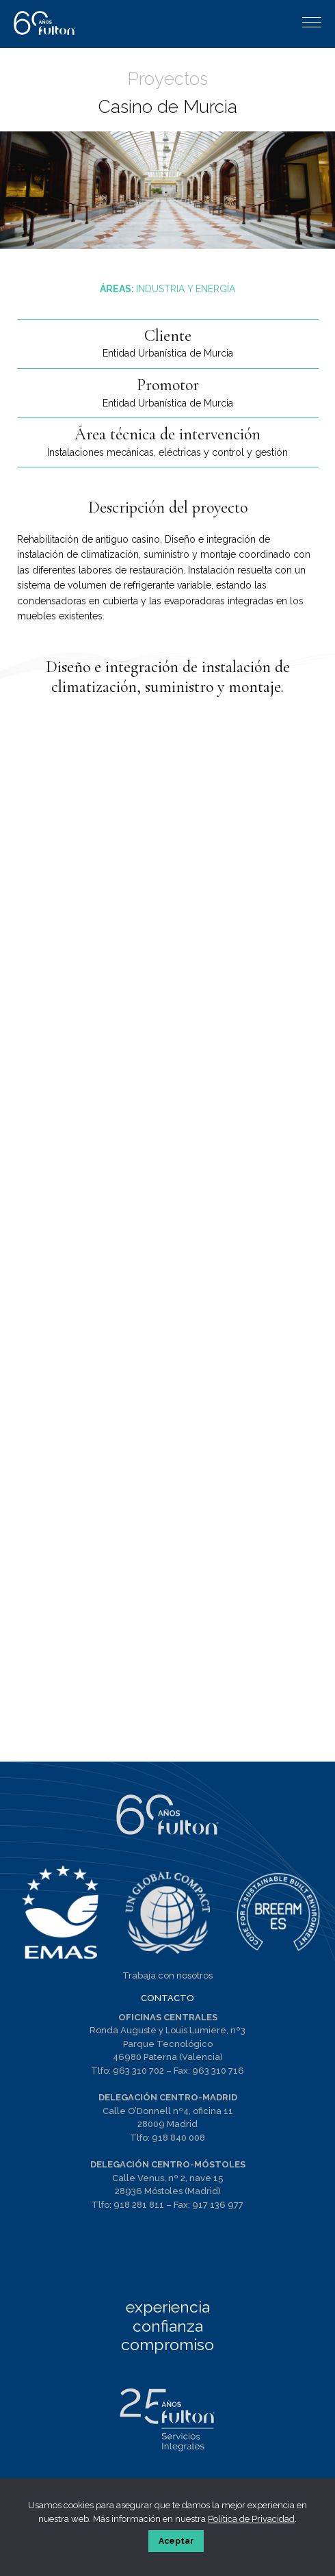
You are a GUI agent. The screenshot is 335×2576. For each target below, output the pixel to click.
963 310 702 (138, 2070)
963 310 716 (218, 2070)
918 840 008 (178, 2138)
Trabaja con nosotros (167, 1975)
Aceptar (176, 2541)
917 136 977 (217, 2205)
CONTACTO (167, 1998)
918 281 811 (138, 2205)
